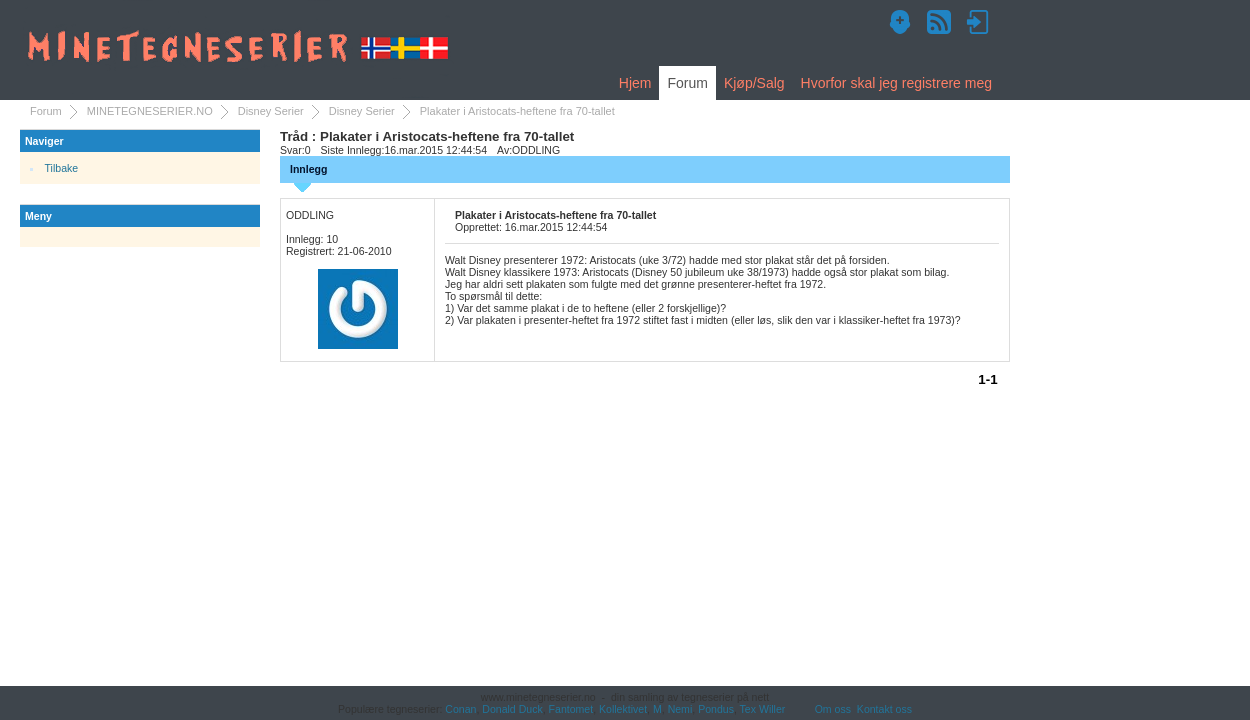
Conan (460, 709)
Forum (687, 83)
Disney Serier (271, 111)
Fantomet (571, 709)
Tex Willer (763, 709)
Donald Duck (512, 709)
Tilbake (62, 168)
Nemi (680, 709)
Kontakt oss (884, 709)
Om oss (833, 709)
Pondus (716, 709)
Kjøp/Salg (754, 83)
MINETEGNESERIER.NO (150, 111)
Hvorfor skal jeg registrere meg (896, 83)
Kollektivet (623, 709)
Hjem (635, 83)
